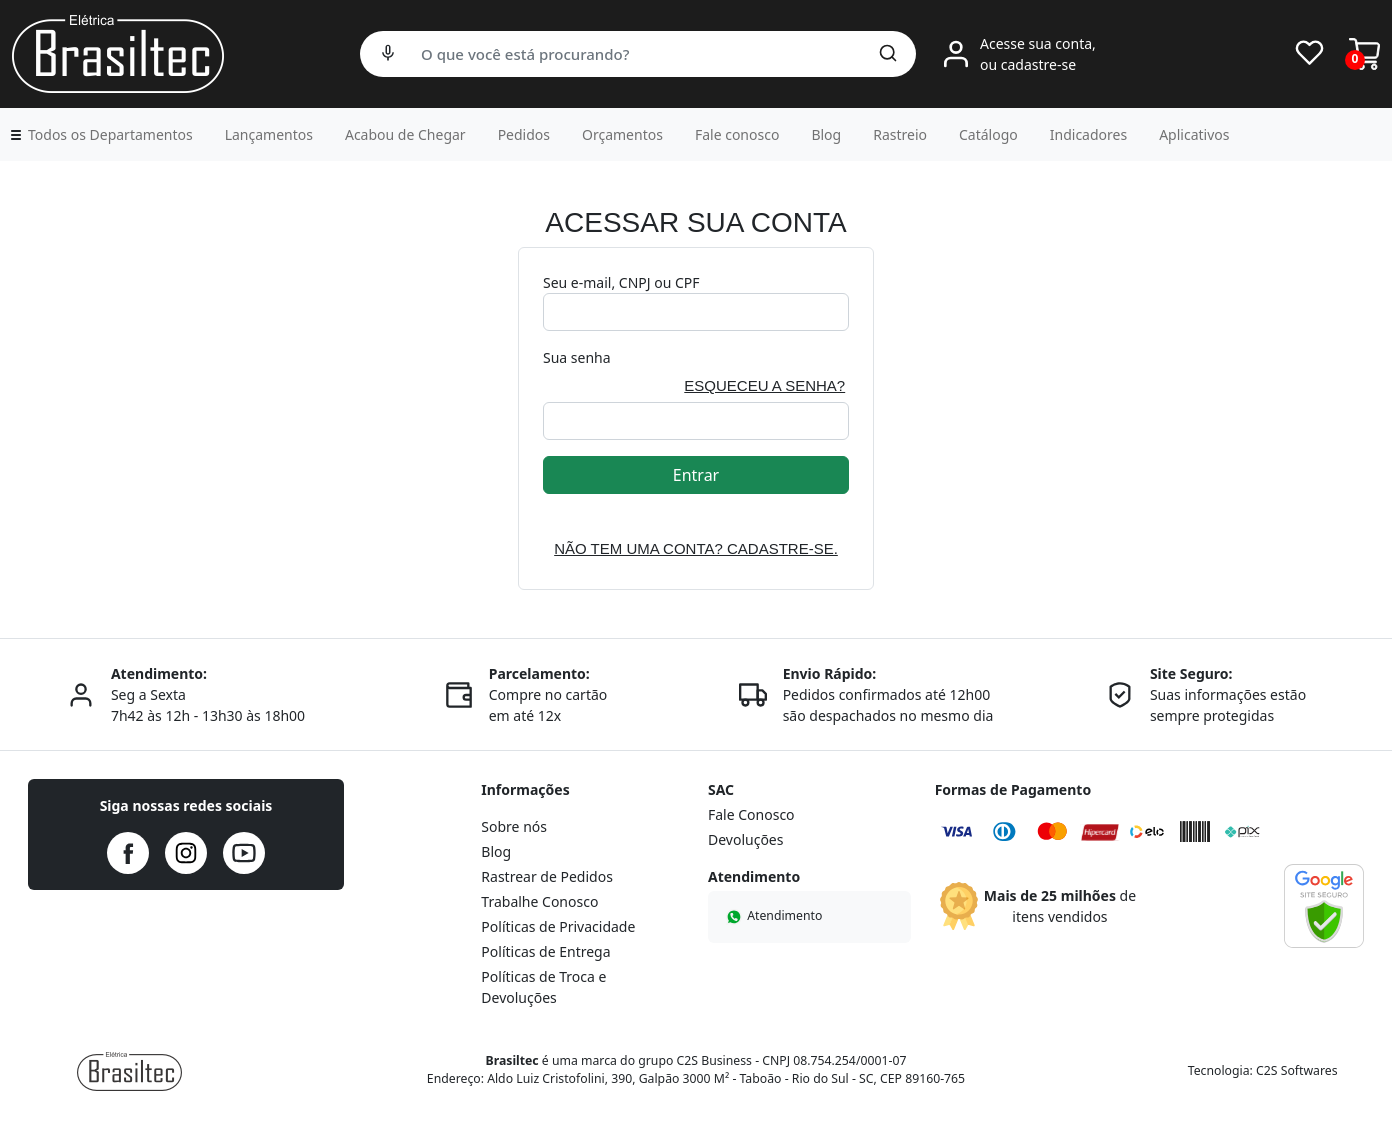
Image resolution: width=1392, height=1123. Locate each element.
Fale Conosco (751, 814)
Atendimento (773, 915)
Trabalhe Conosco (539, 901)
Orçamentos (622, 134)
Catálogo (988, 134)
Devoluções (745, 839)
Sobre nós (514, 826)
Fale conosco (737, 134)
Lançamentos (269, 134)
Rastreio (900, 134)
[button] (100, 134)
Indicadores (1088, 134)
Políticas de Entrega (545, 951)
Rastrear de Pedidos (547, 876)
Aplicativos (1194, 134)
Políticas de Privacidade (558, 926)
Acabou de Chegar (405, 134)
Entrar (696, 475)
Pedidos (524, 134)
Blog (826, 134)
